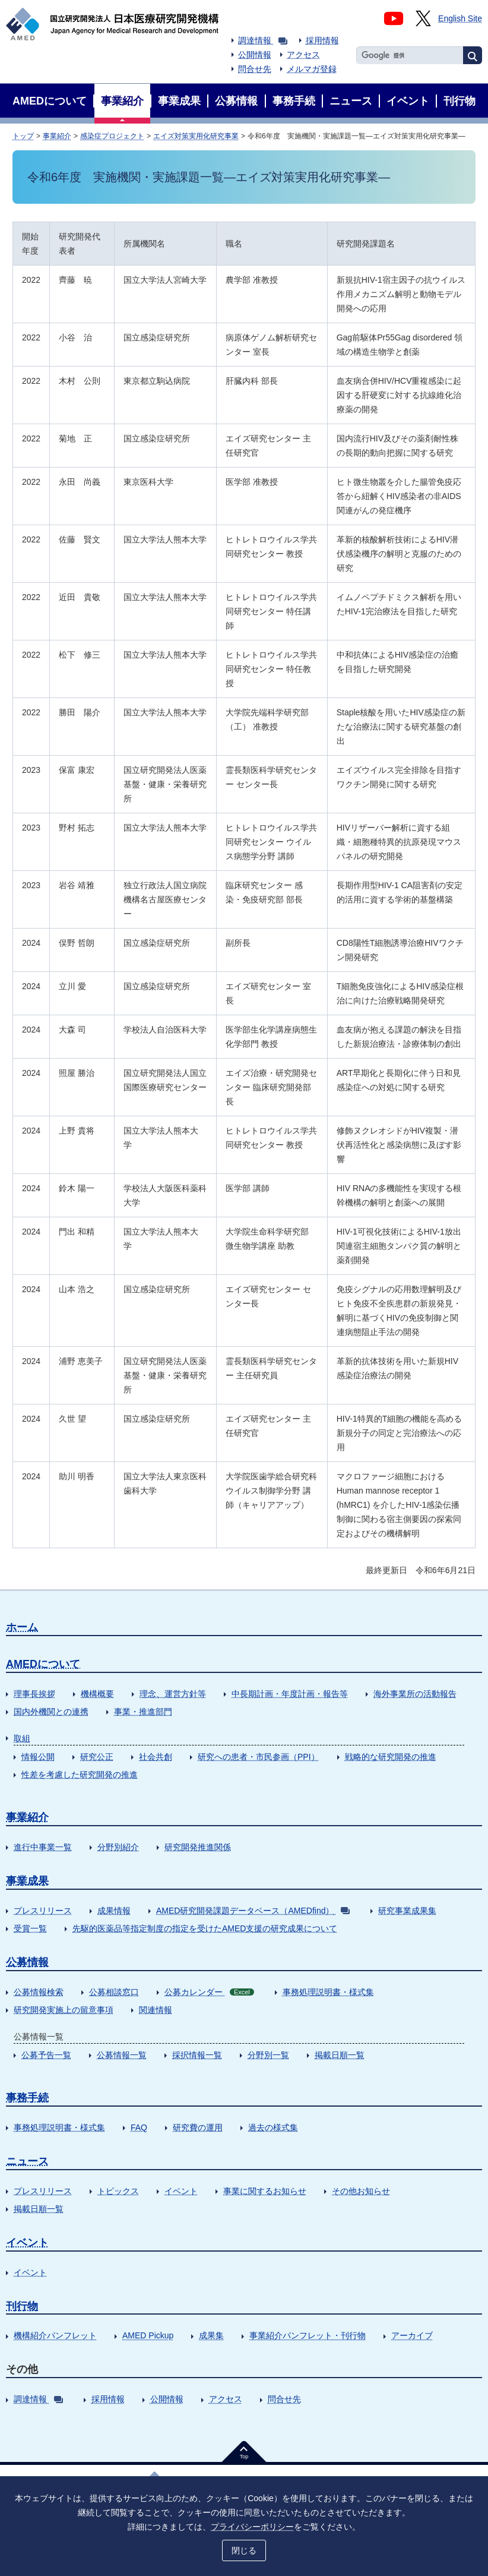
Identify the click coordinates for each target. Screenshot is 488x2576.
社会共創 (155, 1756)
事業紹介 (57, 136)
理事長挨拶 (34, 1694)
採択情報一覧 (197, 2055)
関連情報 (155, 2010)
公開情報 (254, 54)
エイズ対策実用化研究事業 (196, 136)
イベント (181, 2191)
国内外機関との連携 (51, 1711)
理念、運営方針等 (173, 1694)
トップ (23, 136)
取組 (22, 1738)
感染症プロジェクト (112, 136)
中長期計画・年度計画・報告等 (290, 1694)
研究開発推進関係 (197, 1847)
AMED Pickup (147, 2335)
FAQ (139, 2127)
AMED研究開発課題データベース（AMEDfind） (253, 1910)
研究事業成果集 (407, 1910)
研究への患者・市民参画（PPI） (258, 1756)
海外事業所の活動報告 (415, 1694)
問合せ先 (254, 69)
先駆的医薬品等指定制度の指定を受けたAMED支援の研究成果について (204, 1928)
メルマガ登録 (312, 69)
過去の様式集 (273, 2127)
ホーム (22, 1627)
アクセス (303, 54)
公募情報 (27, 1962)
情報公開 (38, 1756)
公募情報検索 (39, 1992)
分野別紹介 (118, 1847)
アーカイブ (412, 2335)
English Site (460, 18)
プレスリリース (43, 1910)
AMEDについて (43, 1664)
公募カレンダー (209, 1992)
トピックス (118, 2191)
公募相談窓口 (114, 1992)
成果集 (211, 2335)
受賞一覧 (30, 1928)
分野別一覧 (268, 2055)
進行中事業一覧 (43, 1847)
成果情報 (114, 1910)
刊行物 (22, 2306)
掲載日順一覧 (340, 2055)
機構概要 (97, 1694)
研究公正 (96, 1756)
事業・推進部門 (143, 1711)
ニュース (27, 2161)
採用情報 (322, 40)
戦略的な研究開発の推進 (390, 1756)
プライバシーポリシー (252, 2526)
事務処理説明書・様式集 (328, 1992)
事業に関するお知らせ (264, 2191)
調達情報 (262, 40)
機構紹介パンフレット (55, 2335)
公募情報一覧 (122, 2055)
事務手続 (27, 2098)
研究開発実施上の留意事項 (63, 2010)
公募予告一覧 (46, 2055)
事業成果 (27, 1881)
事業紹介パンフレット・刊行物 (307, 2335)
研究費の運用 (198, 2127)
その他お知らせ (361, 2191)
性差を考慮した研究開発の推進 (79, 1774)
